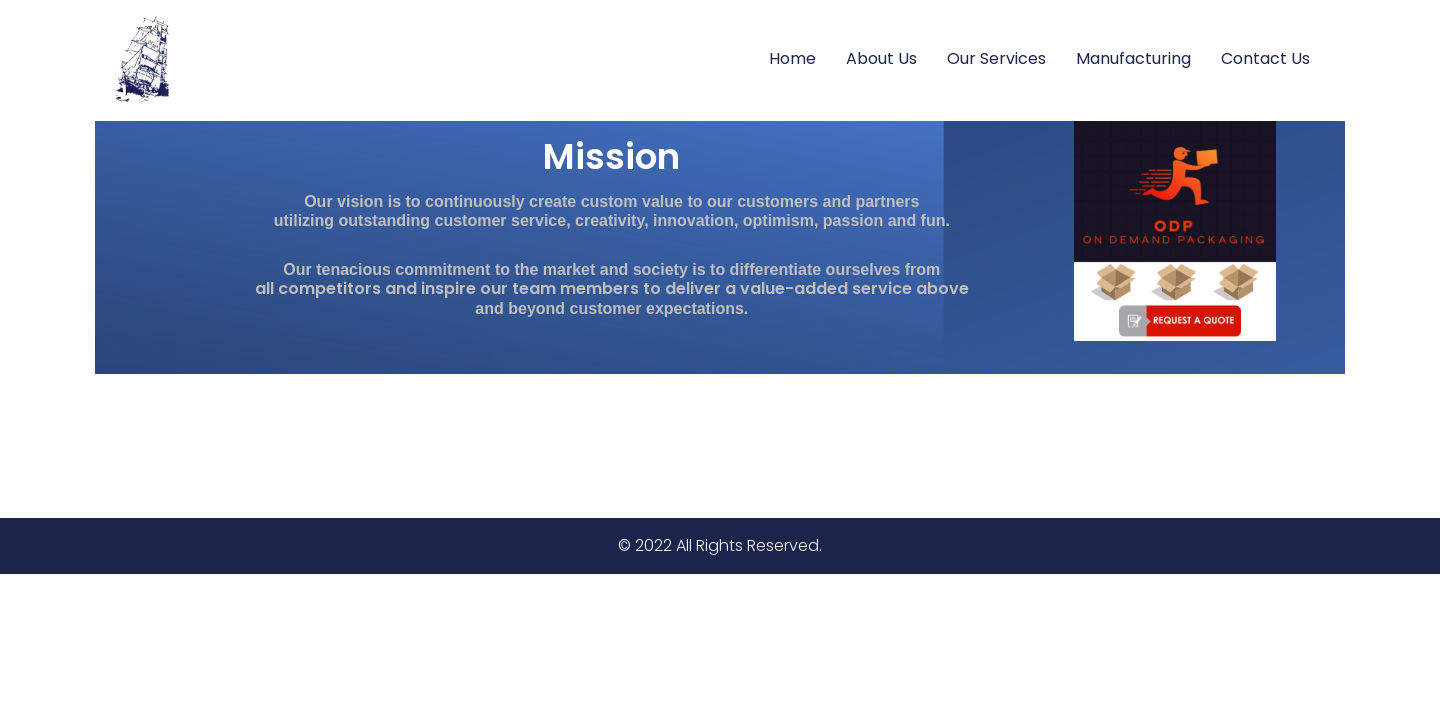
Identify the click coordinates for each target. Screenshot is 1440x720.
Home (792, 58)
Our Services (996, 58)
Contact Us (1265, 58)
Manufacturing (1133, 58)
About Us (881, 58)
